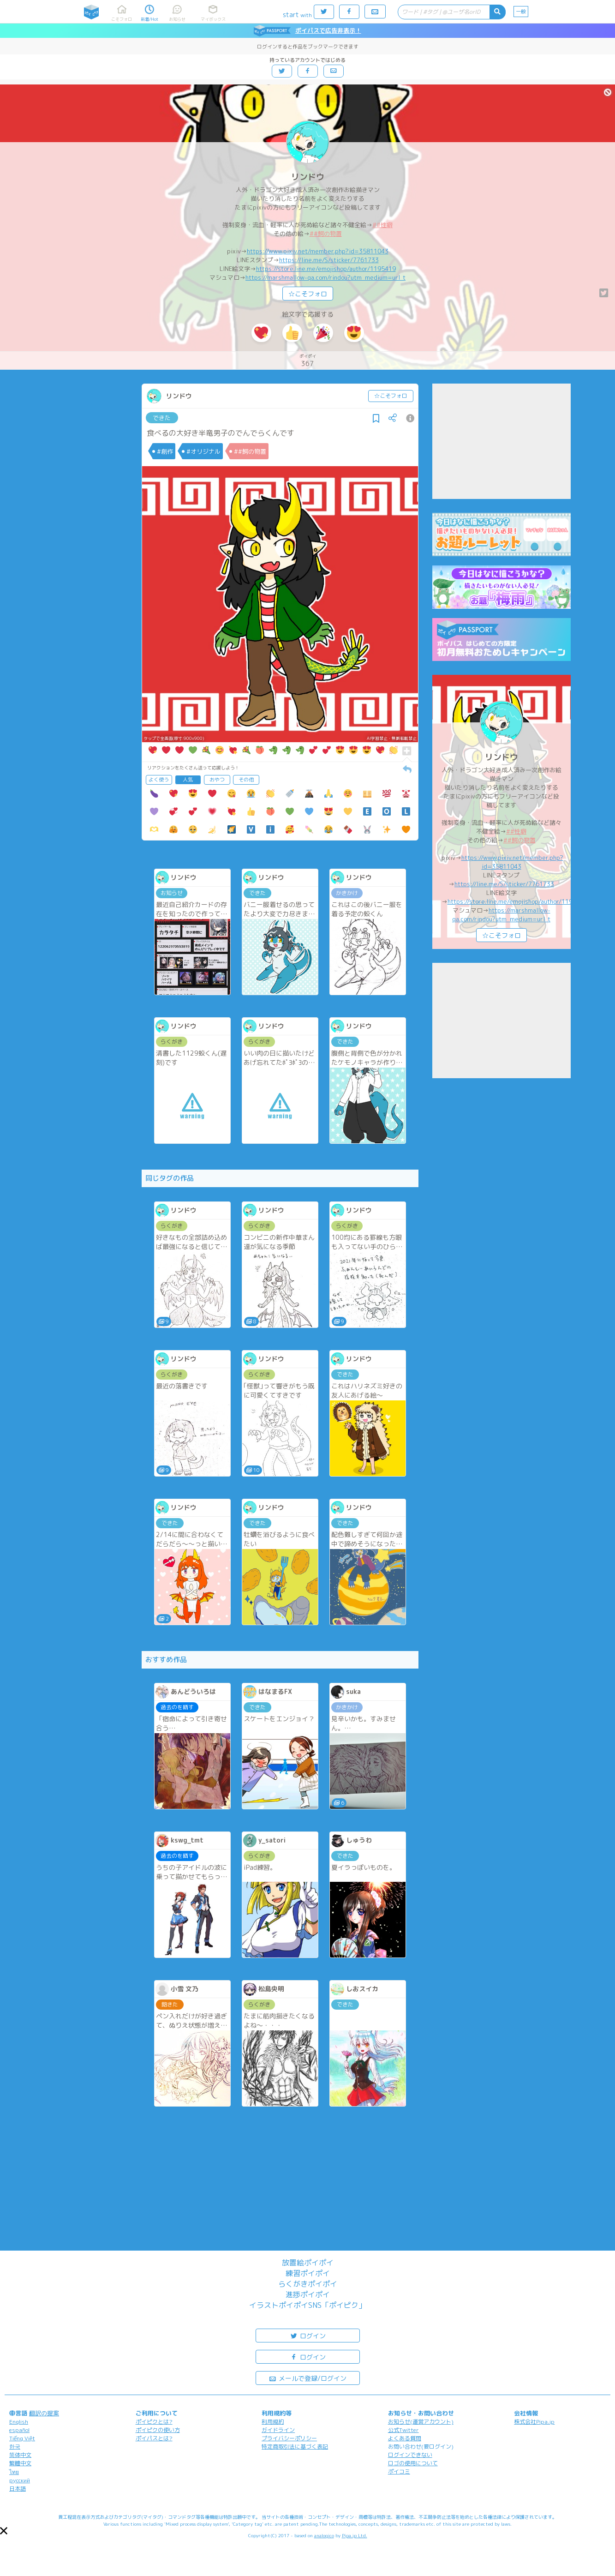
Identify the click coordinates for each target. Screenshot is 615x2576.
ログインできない (410, 2455)
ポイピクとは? (154, 2422)
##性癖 (382, 225)
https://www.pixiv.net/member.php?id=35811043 (317, 251)
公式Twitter (403, 2430)
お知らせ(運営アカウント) (421, 2422)
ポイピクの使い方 (158, 2430)
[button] (3, 2530)
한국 (14, 2446)
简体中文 (20, 2455)
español (19, 2430)
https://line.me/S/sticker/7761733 (329, 260)
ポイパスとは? (154, 2438)
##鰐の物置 (326, 233)
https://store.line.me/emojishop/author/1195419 (326, 268)
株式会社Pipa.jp (534, 2422)
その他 (246, 779)
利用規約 (273, 2422)
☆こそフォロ (307, 293)
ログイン (308, 2335)
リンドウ (307, 177)
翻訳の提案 (44, 2413)
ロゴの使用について (413, 2463)
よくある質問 (404, 2438)
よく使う (159, 779)
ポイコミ (399, 2471)
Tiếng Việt (22, 2438)
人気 (188, 779)
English (18, 2422)
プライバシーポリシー (289, 2438)
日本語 (17, 2488)
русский (19, 2480)
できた (162, 418)
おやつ (217, 779)
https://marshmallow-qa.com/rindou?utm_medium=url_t (325, 277)
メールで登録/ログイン (307, 2378)
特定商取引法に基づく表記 (295, 2446)
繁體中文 (20, 2463)
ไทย (14, 2472)
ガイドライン (278, 2430)
